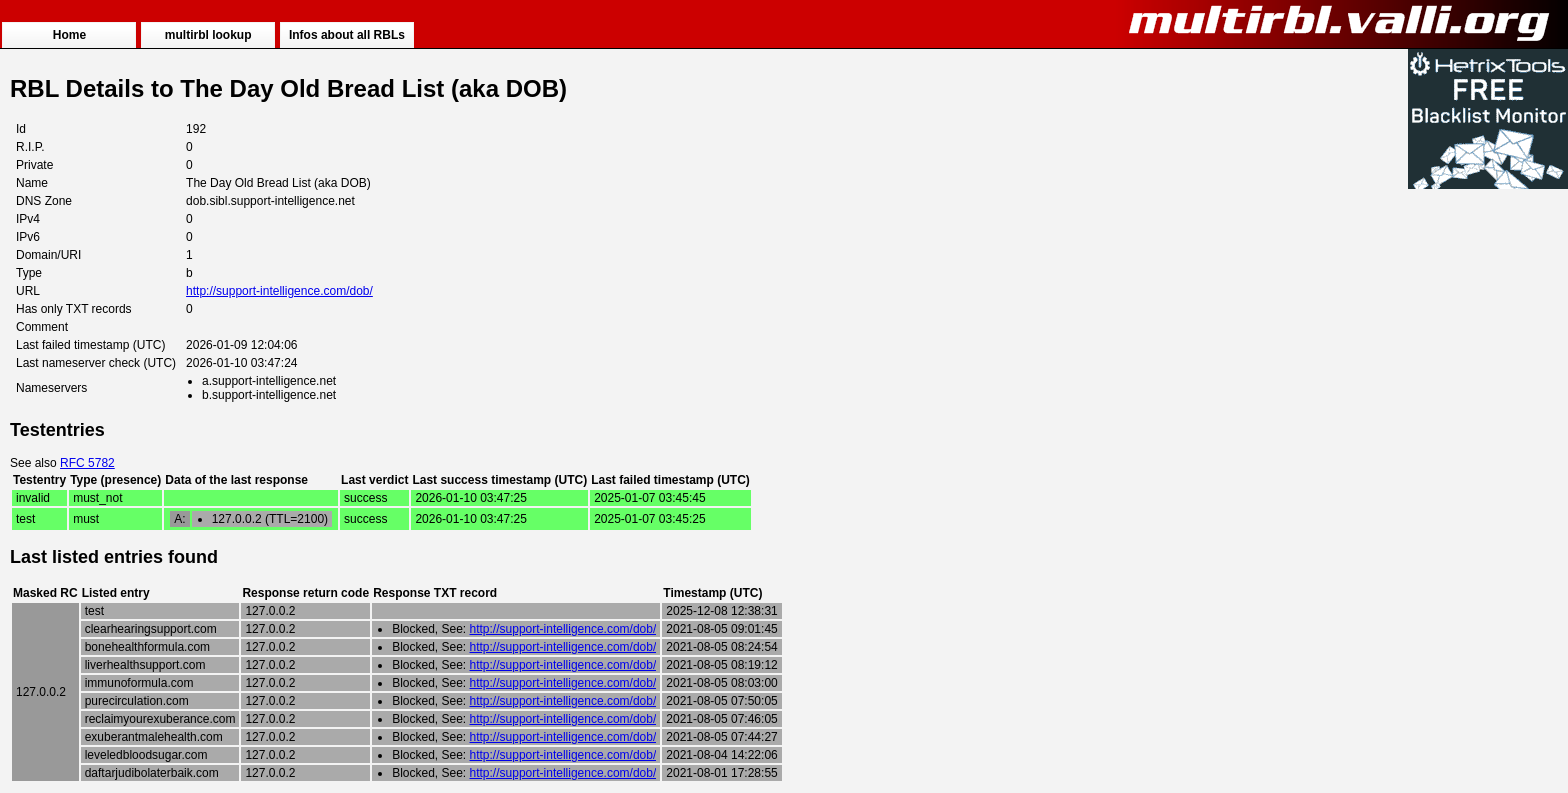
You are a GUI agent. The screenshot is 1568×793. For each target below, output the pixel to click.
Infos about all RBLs (347, 35)
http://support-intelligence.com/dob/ (279, 291)
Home (69, 35)
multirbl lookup (208, 35)
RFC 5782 (87, 463)
